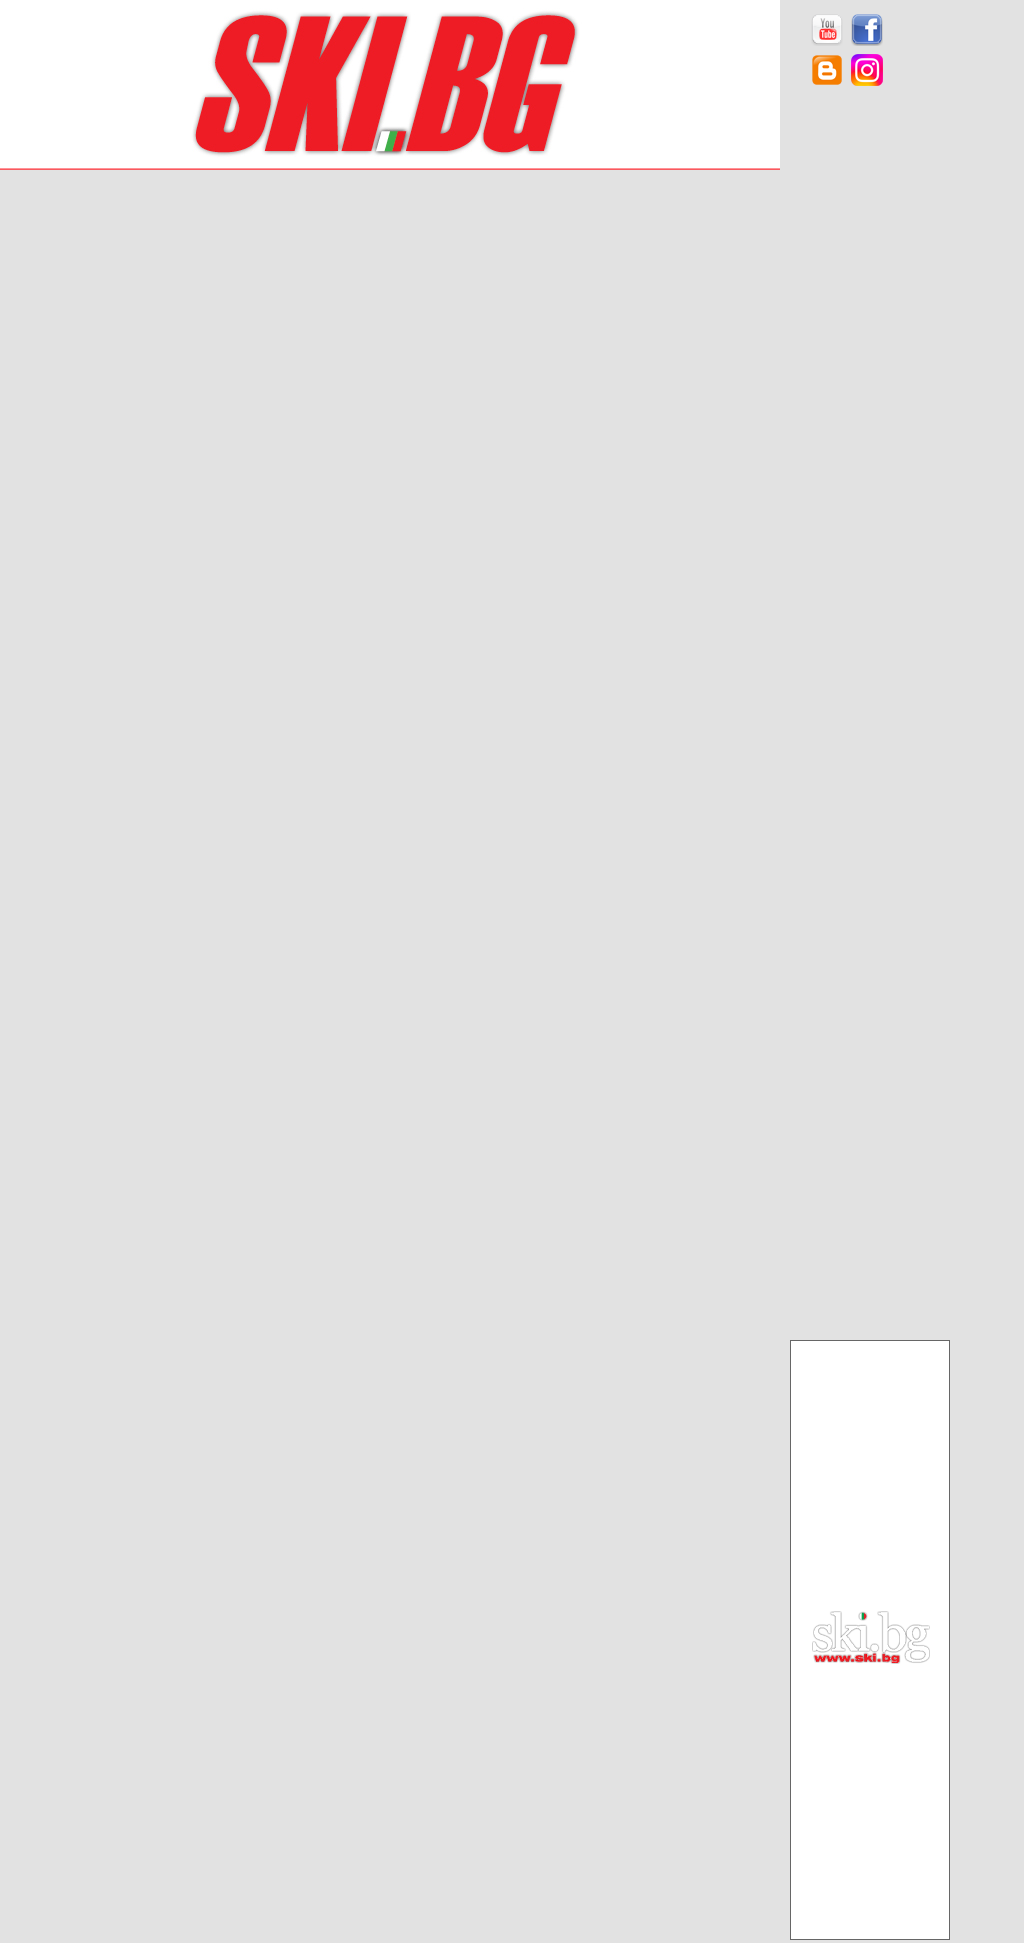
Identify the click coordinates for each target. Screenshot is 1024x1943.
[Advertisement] (870, 420)
